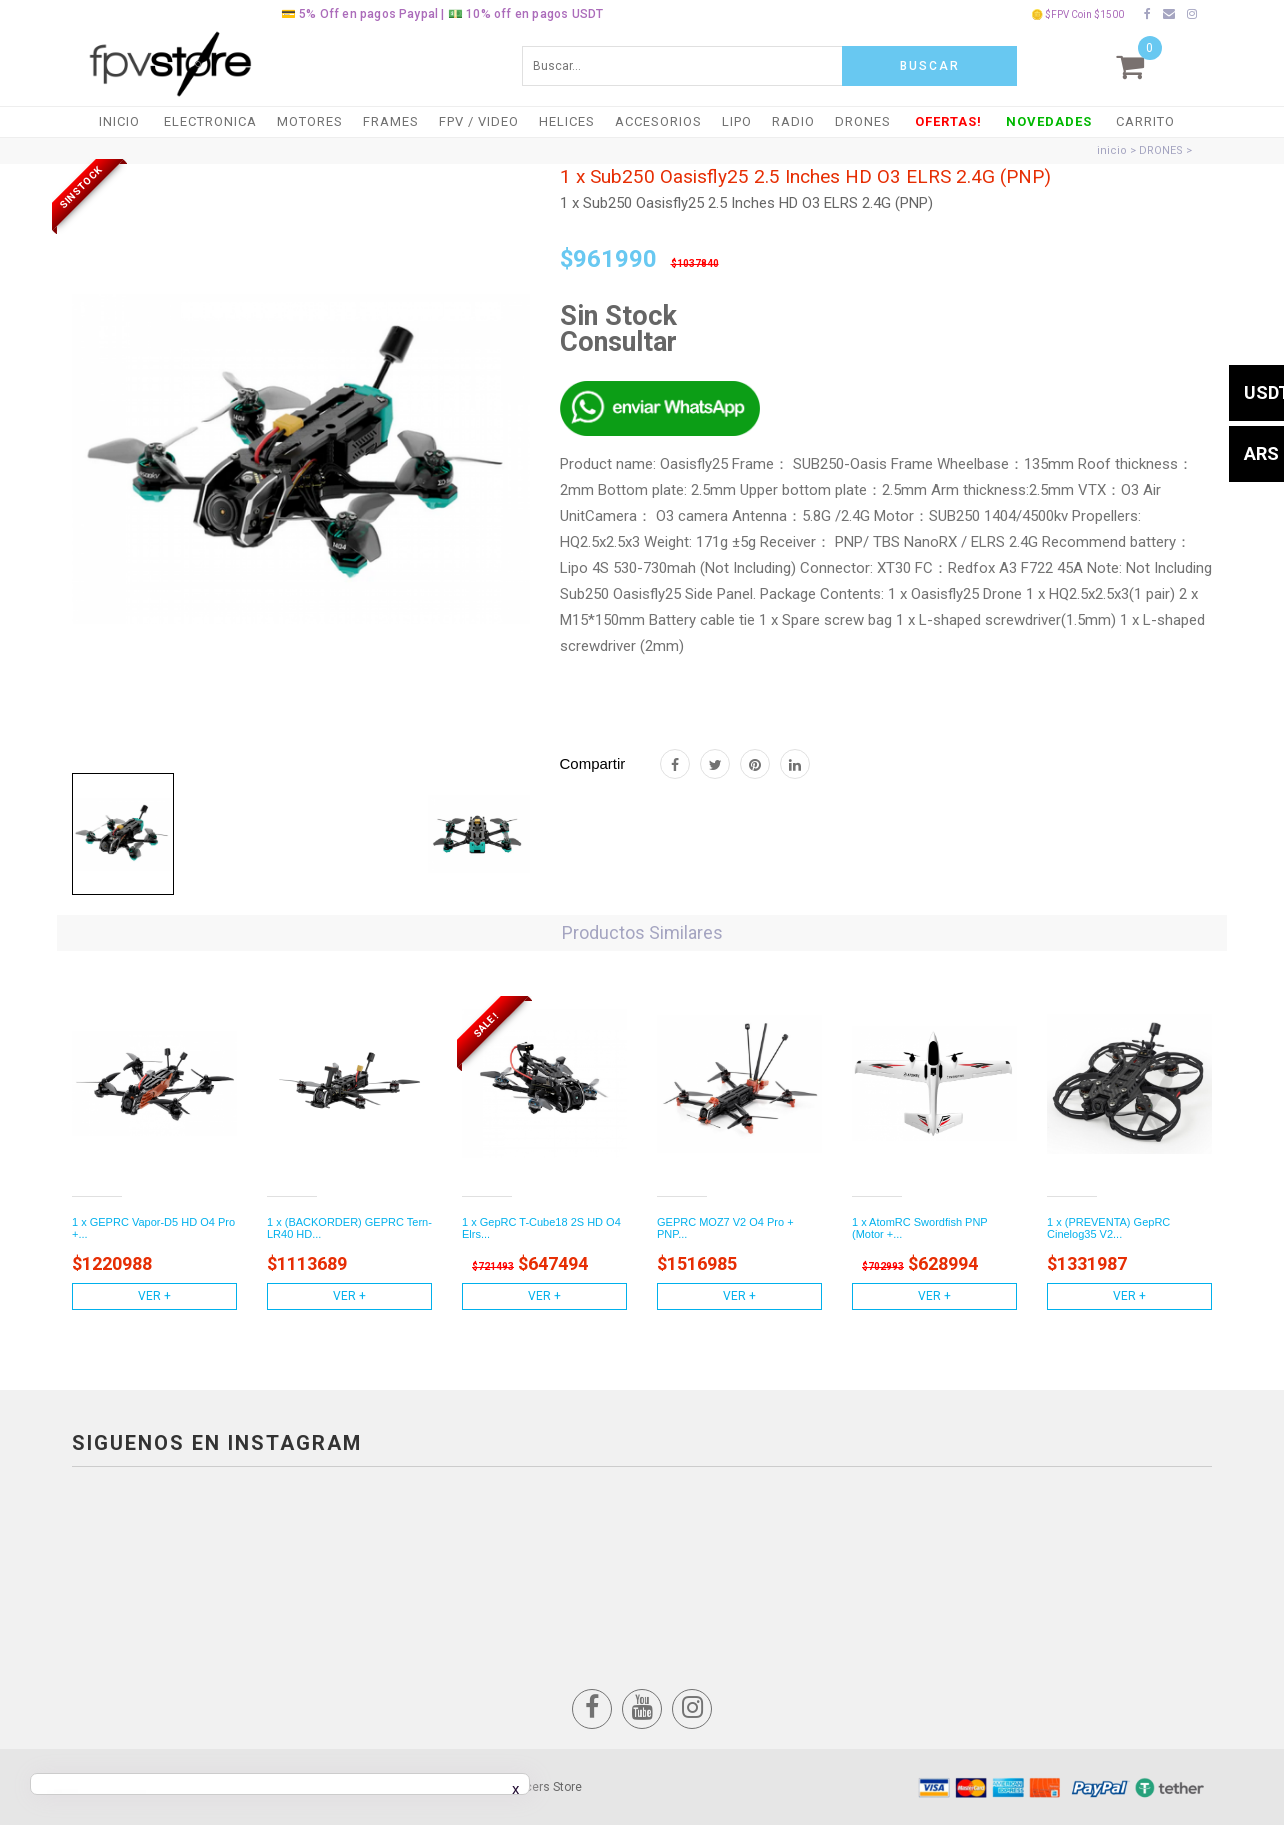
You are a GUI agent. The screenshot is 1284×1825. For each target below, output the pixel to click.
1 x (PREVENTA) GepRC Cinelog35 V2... (1108, 1228)
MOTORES (310, 121)
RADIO (793, 121)
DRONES (863, 121)
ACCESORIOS (658, 121)
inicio (1112, 150)
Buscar (930, 66)
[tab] (123, 834)
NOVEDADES (1049, 121)
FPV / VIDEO (479, 121)
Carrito (1145, 121)
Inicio (119, 121)
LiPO (737, 121)
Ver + (154, 1296)
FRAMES (391, 121)
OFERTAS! (948, 121)
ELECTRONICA (210, 121)
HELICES (567, 121)
